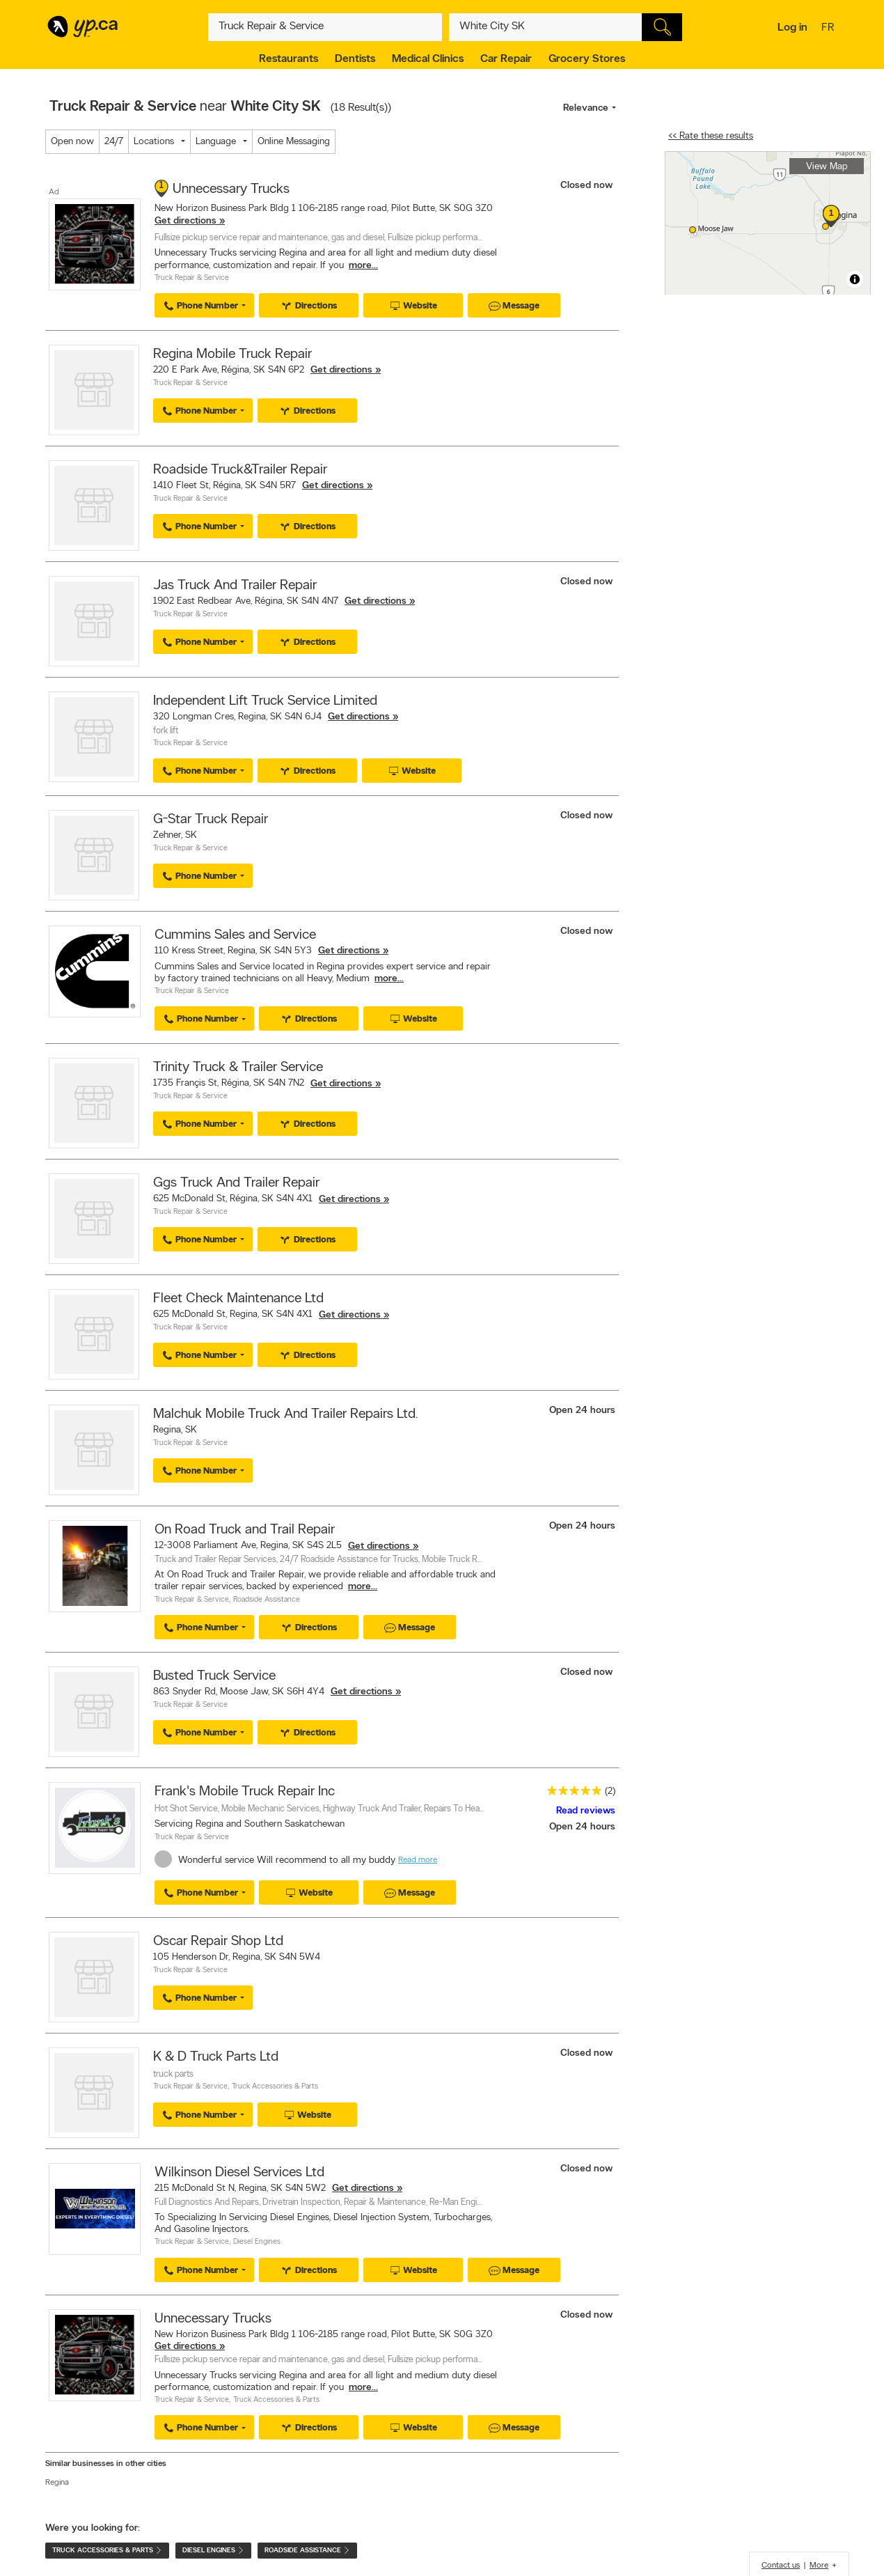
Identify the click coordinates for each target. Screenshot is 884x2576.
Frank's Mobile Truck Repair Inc (245, 1792)
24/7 (113, 141)
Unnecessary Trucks (231, 189)
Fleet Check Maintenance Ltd (238, 1299)
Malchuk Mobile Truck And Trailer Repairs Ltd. (285, 1414)
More (819, 2565)
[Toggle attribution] (854, 279)
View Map (827, 167)
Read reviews (585, 1811)
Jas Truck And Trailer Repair (235, 586)
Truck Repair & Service (192, 278)
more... (363, 265)
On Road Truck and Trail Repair (245, 1530)
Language (216, 141)
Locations (154, 141)
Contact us (780, 2565)
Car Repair (506, 59)
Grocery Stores (586, 59)
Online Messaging (294, 141)
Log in (792, 27)
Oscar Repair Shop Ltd (218, 1942)
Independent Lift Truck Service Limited (265, 701)
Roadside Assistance (266, 1600)
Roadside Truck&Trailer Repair (240, 470)
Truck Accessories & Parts (275, 2087)
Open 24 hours (582, 1410)
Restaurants (288, 59)
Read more (417, 1860)
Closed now (587, 185)
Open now (72, 141)
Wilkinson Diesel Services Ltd (239, 2173)
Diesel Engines (257, 2242)
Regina (57, 2483)
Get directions (185, 221)
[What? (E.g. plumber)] (325, 27)
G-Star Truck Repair (210, 820)
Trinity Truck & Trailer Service (238, 1068)
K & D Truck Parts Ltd (215, 2057)
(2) (610, 1791)
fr (829, 28)
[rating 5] (570, 1794)
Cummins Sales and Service (235, 935)
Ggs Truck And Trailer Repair (236, 1183)
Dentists (355, 59)
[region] (767, 223)
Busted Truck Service (214, 1676)
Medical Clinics (428, 59)
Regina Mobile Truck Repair (232, 354)
